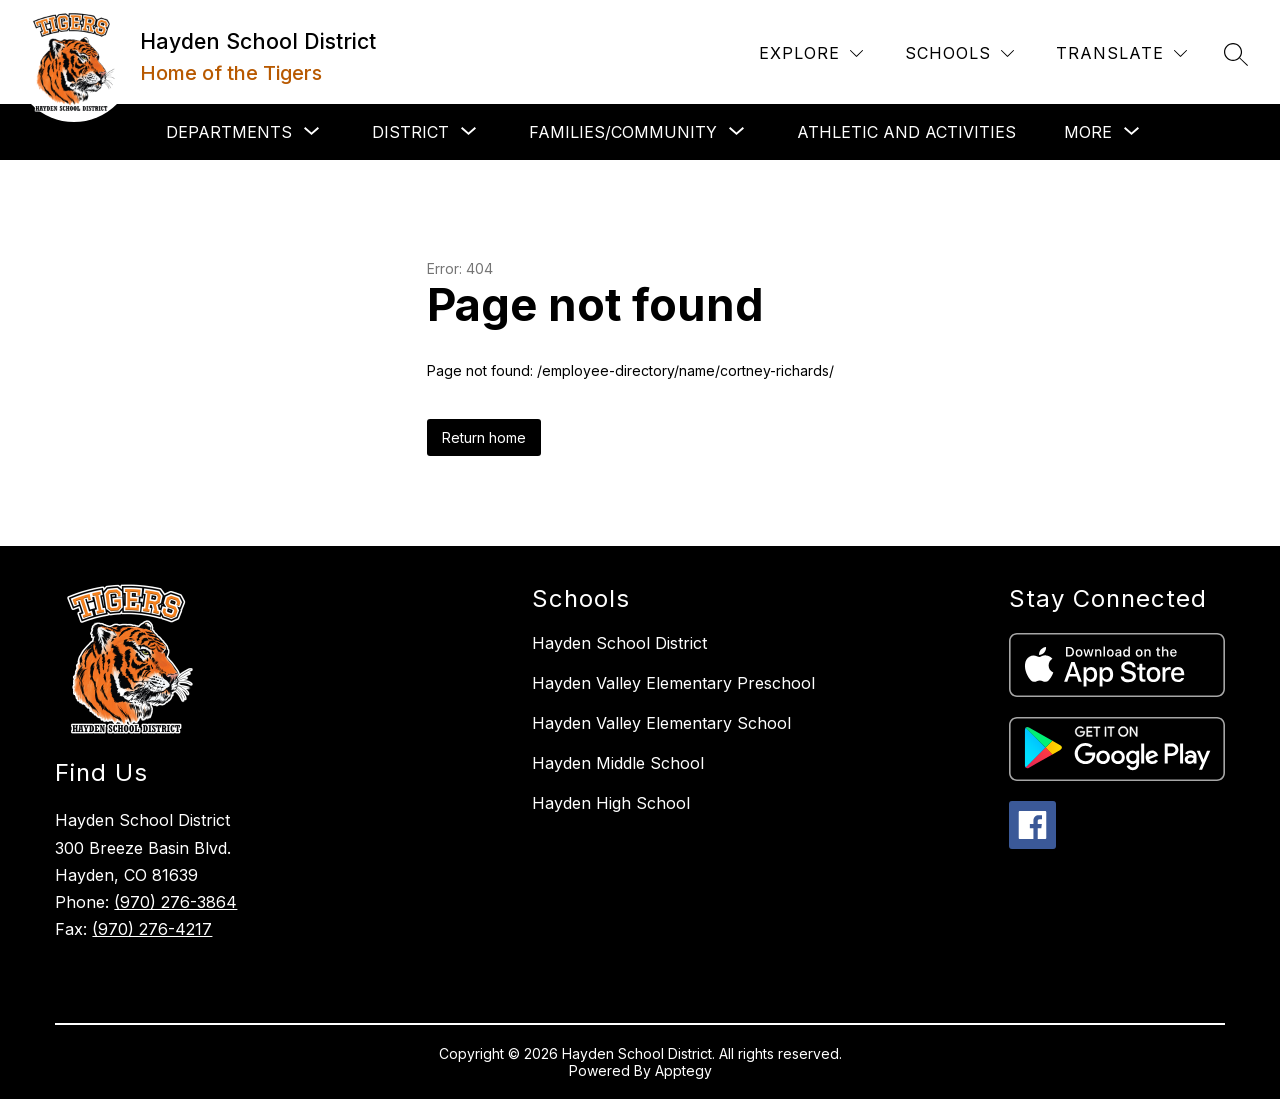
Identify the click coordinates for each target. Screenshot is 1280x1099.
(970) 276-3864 (175, 902)
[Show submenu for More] (1088, 132)
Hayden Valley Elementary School (661, 723)
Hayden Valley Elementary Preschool (673, 683)
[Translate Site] (1121, 53)
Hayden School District (619, 643)
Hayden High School (611, 803)
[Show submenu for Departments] (229, 132)
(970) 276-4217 (152, 929)
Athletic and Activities (906, 132)
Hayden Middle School (618, 763)
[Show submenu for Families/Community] (623, 132)
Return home (484, 437)
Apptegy (683, 1070)
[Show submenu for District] (410, 132)
